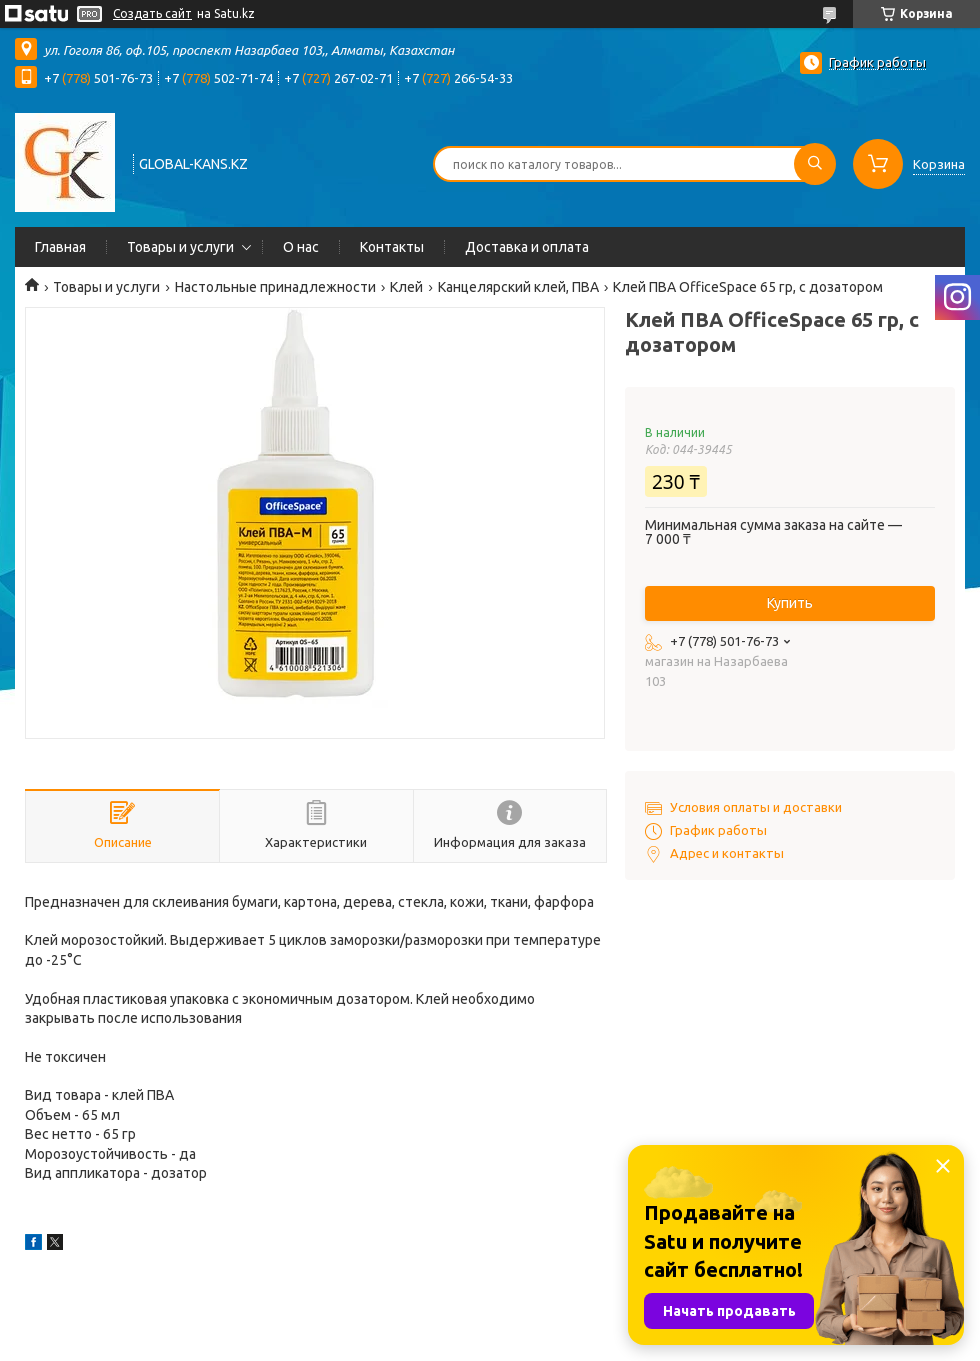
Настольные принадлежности (275, 287)
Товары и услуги (180, 247)
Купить (790, 603)
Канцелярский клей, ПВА (518, 287)
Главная (60, 247)
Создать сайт (152, 13)
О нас (301, 247)
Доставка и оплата (527, 247)
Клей (406, 287)
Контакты (392, 247)
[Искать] (815, 164)
